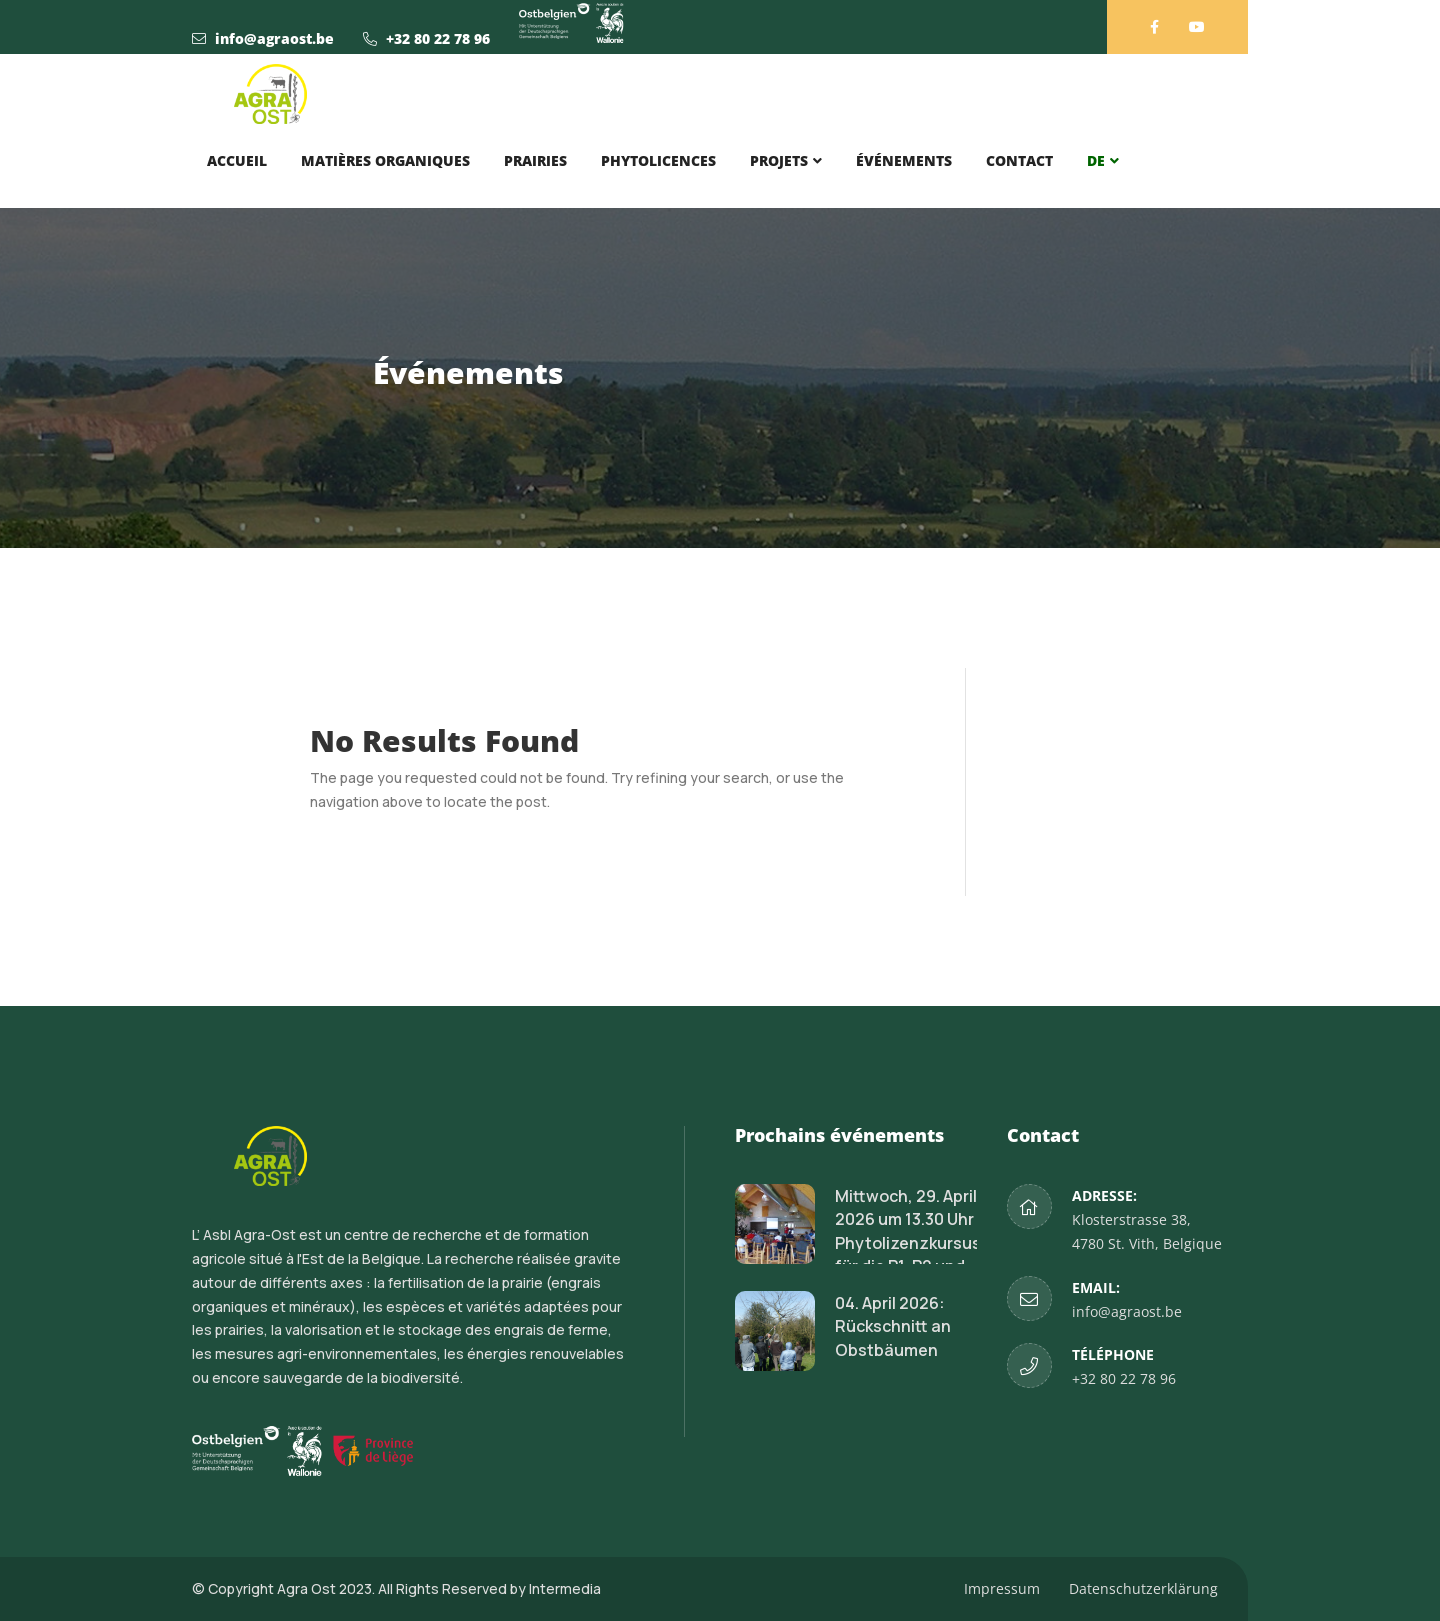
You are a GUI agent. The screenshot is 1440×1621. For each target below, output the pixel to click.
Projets (779, 160)
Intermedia (565, 1588)
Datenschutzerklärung (1143, 1588)
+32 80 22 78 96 (438, 38)
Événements (904, 160)
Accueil (237, 160)
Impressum (1002, 1588)
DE (1096, 160)
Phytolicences (658, 160)
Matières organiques (385, 160)
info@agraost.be (274, 38)
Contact (1019, 160)
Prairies (535, 160)
